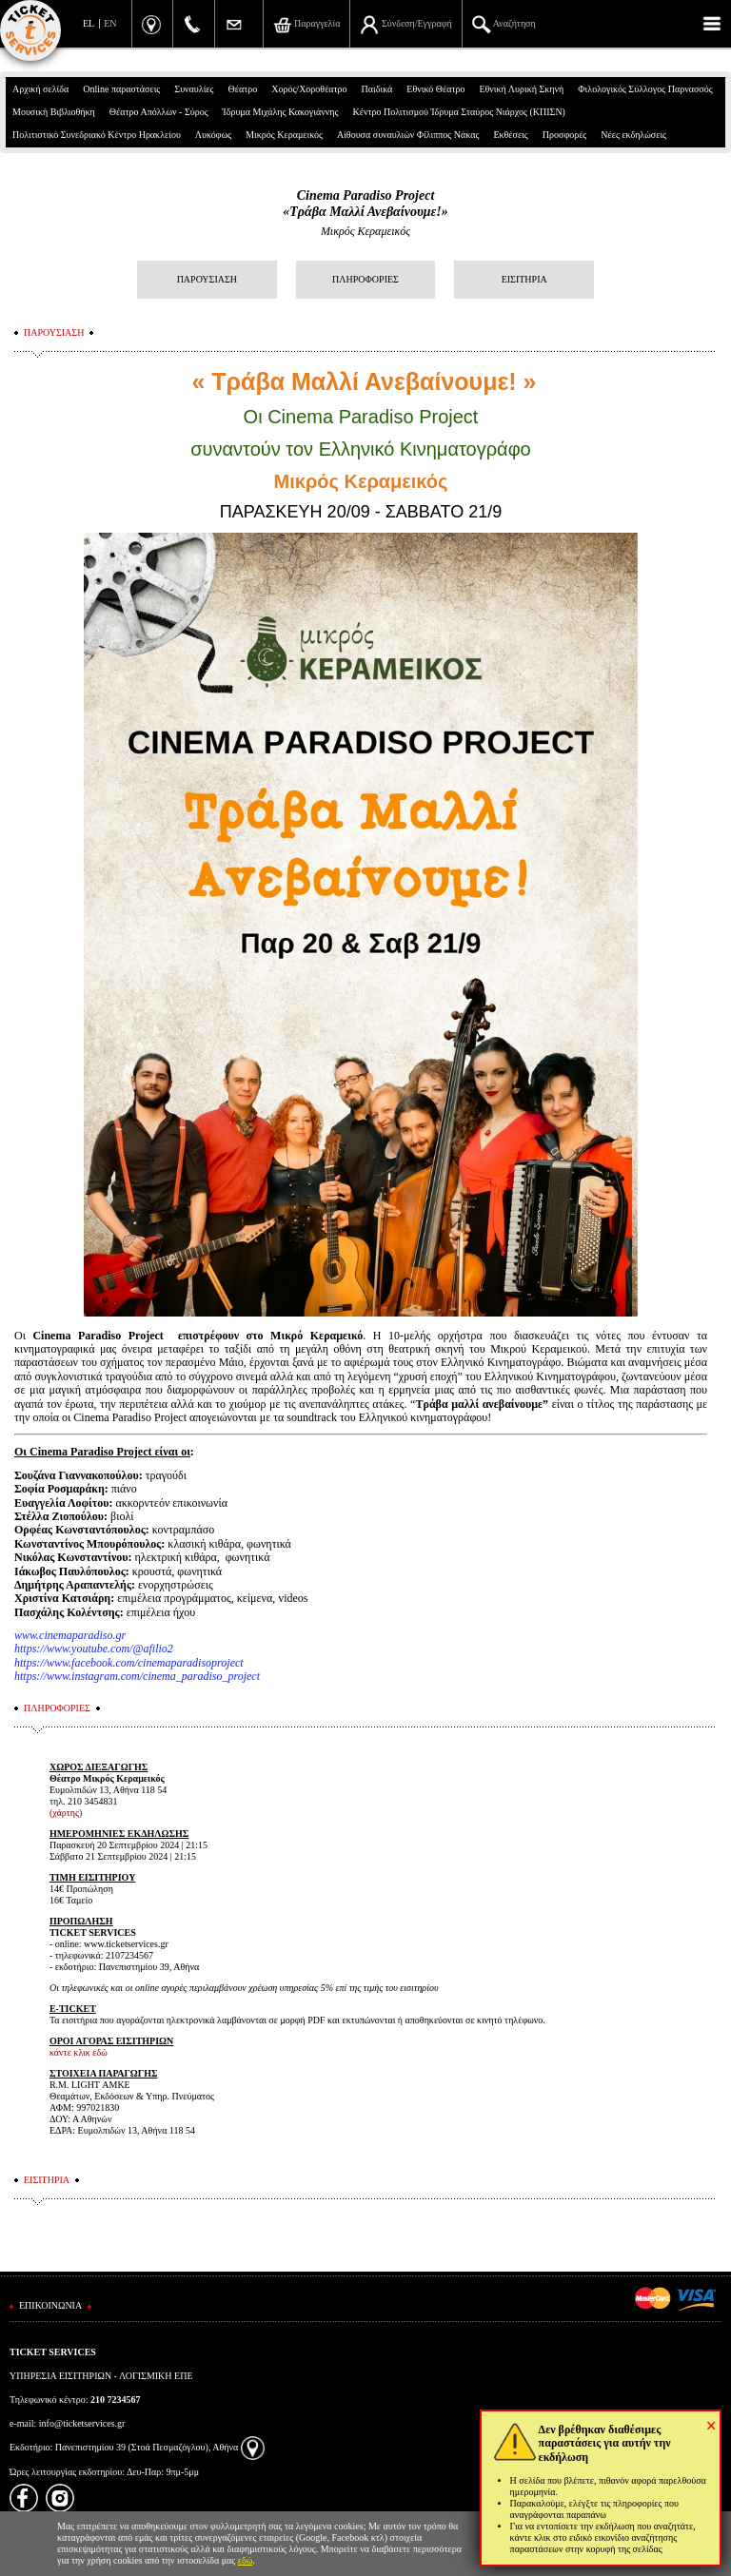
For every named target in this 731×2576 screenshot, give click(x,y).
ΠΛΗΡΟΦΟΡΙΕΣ (365, 279)
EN (110, 23)
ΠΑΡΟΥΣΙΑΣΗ (207, 279)
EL (88, 23)
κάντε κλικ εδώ (78, 2052)
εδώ (245, 2560)
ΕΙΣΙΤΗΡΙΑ (524, 279)
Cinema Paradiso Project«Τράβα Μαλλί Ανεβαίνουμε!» (365, 203)
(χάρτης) (65, 1812)
